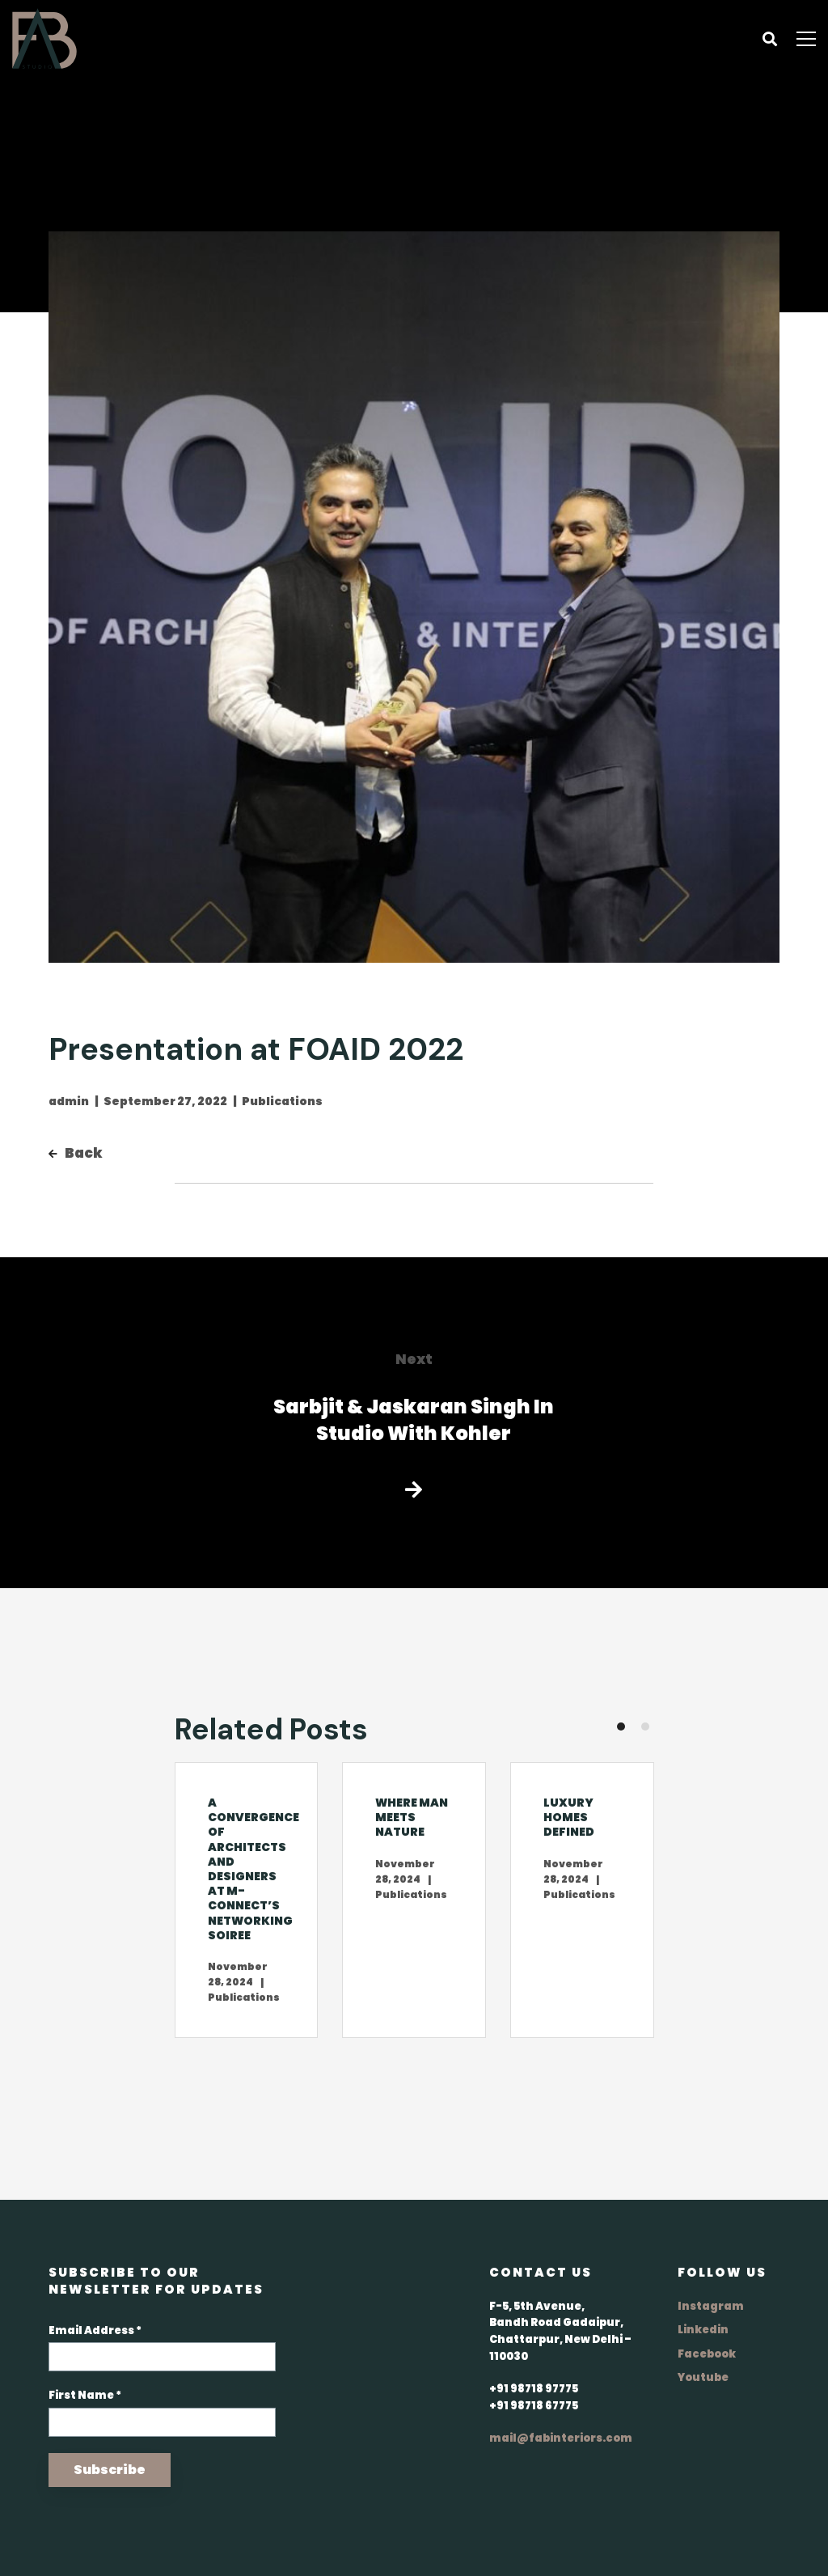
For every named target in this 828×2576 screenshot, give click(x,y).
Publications (282, 1101)
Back (76, 1153)
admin (69, 1101)
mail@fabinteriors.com (560, 2438)
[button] (621, 1726)
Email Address (95, 2330)
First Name (85, 2395)
